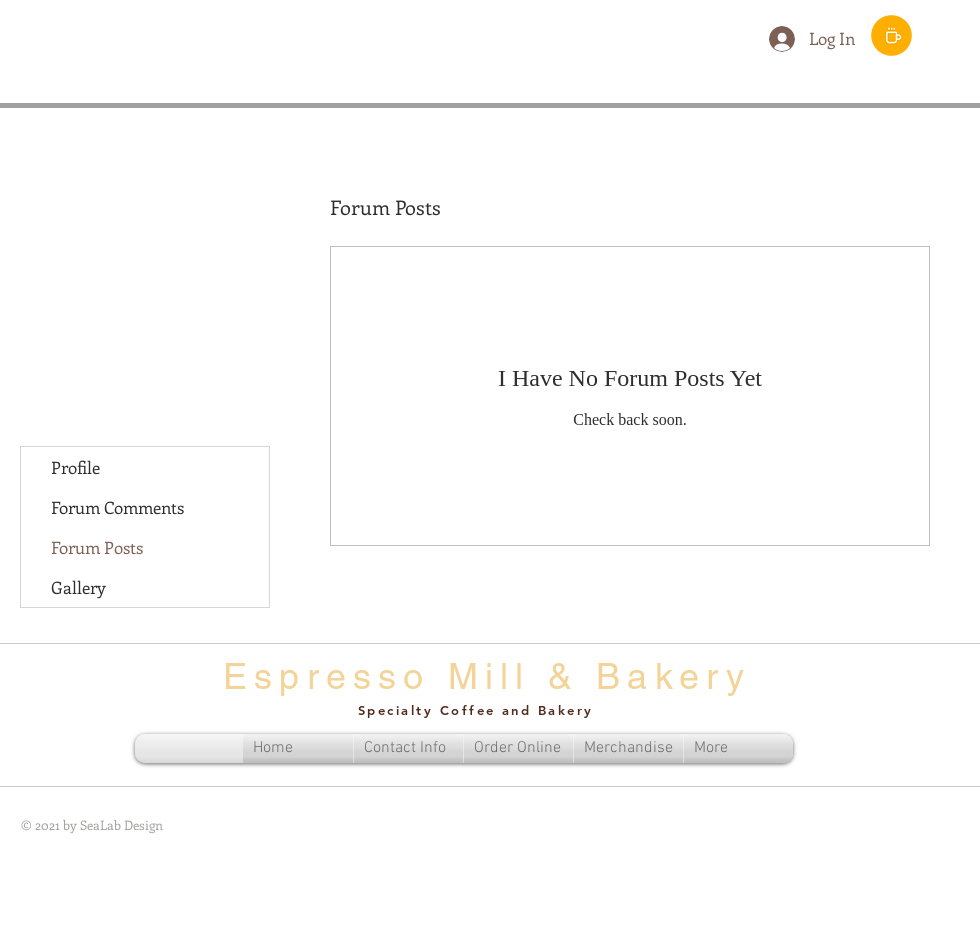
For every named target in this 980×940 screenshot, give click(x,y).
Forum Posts (97, 547)
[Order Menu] (891, 35)
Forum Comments (117, 507)
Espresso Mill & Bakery (487, 676)
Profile (75, 467)
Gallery (78, 587)
